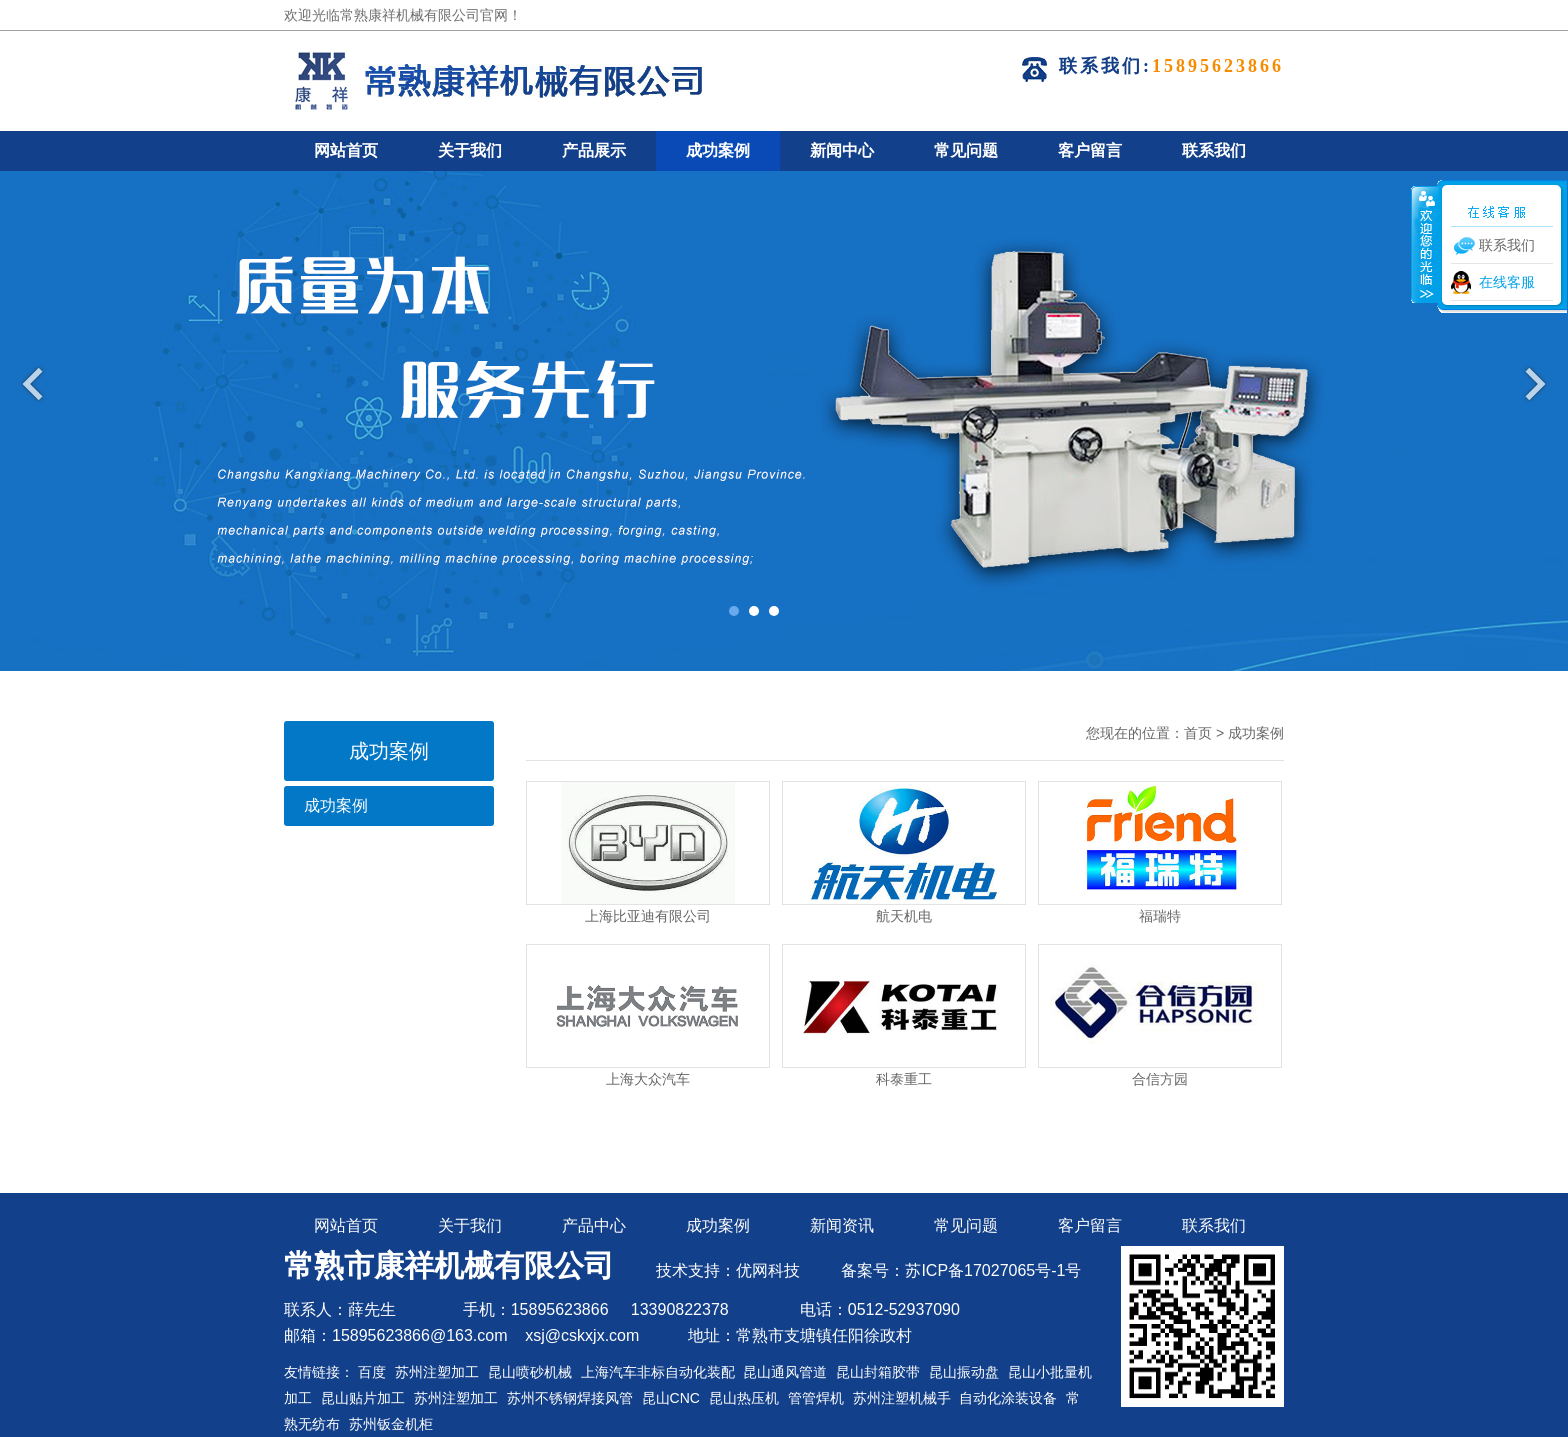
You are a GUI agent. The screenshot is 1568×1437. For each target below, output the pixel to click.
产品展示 (594, 150)
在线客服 (1507, 282)
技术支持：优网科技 (728, 1270)
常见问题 (966, 150)
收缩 (1425, 244)
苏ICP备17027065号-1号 (993, 1270)
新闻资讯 (842, 1225)
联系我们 (1214, 150)
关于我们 (470, 150)
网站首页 (346, 150)
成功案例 (718, 150)
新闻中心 (842, 150)
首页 (1198, 733)
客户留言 (1090, 150)
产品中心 (594, 1225)
